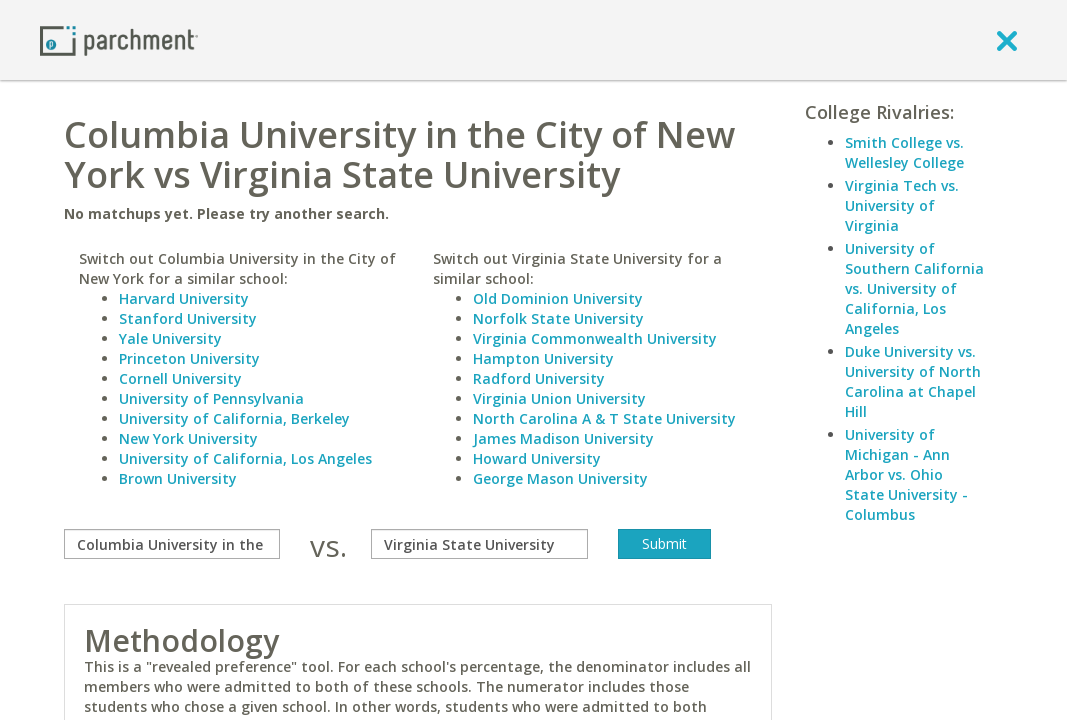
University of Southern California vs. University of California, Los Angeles (914, 288)
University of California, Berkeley (234, 418)
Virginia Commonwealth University (595, 338)
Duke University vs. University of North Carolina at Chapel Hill (913, 381)
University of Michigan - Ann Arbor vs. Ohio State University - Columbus (906, 474)
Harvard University (184, 298)
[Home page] (119, 39)
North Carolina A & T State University (604, 418)
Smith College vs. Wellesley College (904, 152)
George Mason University (560, 478)
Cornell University (180, 378)
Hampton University (543, 358)
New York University (188, 438)
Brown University (178, 478)
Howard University (537, 458)
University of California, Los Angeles (245, 458)
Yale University (170, 338)
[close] (1007, 40)
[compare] (172, 544)
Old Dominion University (558, 298)
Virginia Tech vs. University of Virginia (902, 205)
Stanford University (188, 318)
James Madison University (563, 438)
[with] (479, 544)
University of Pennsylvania (211, 398)
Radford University (539, 378)
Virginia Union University (559, 398)
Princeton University (189, 358)
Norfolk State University (558, 318)
